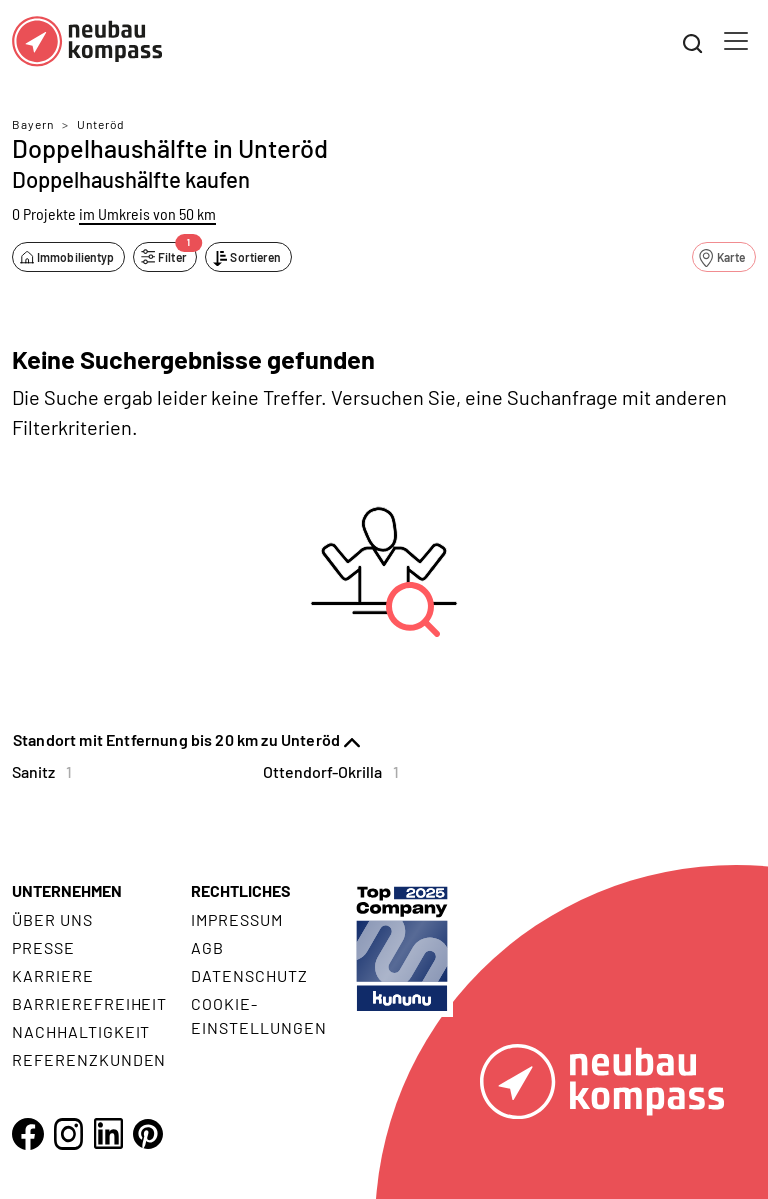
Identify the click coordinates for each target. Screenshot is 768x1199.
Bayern (33, 124)
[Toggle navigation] (736, 41)
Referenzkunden (89, 1059)
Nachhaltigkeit (81, 1031)
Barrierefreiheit (89, 1003)
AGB (207, 947)
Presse (43, 947)
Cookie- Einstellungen (258, 1015)
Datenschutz (249, 975)
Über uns (52, 919)
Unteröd (101, 124)
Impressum (237, 919)
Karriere (53, 975)
